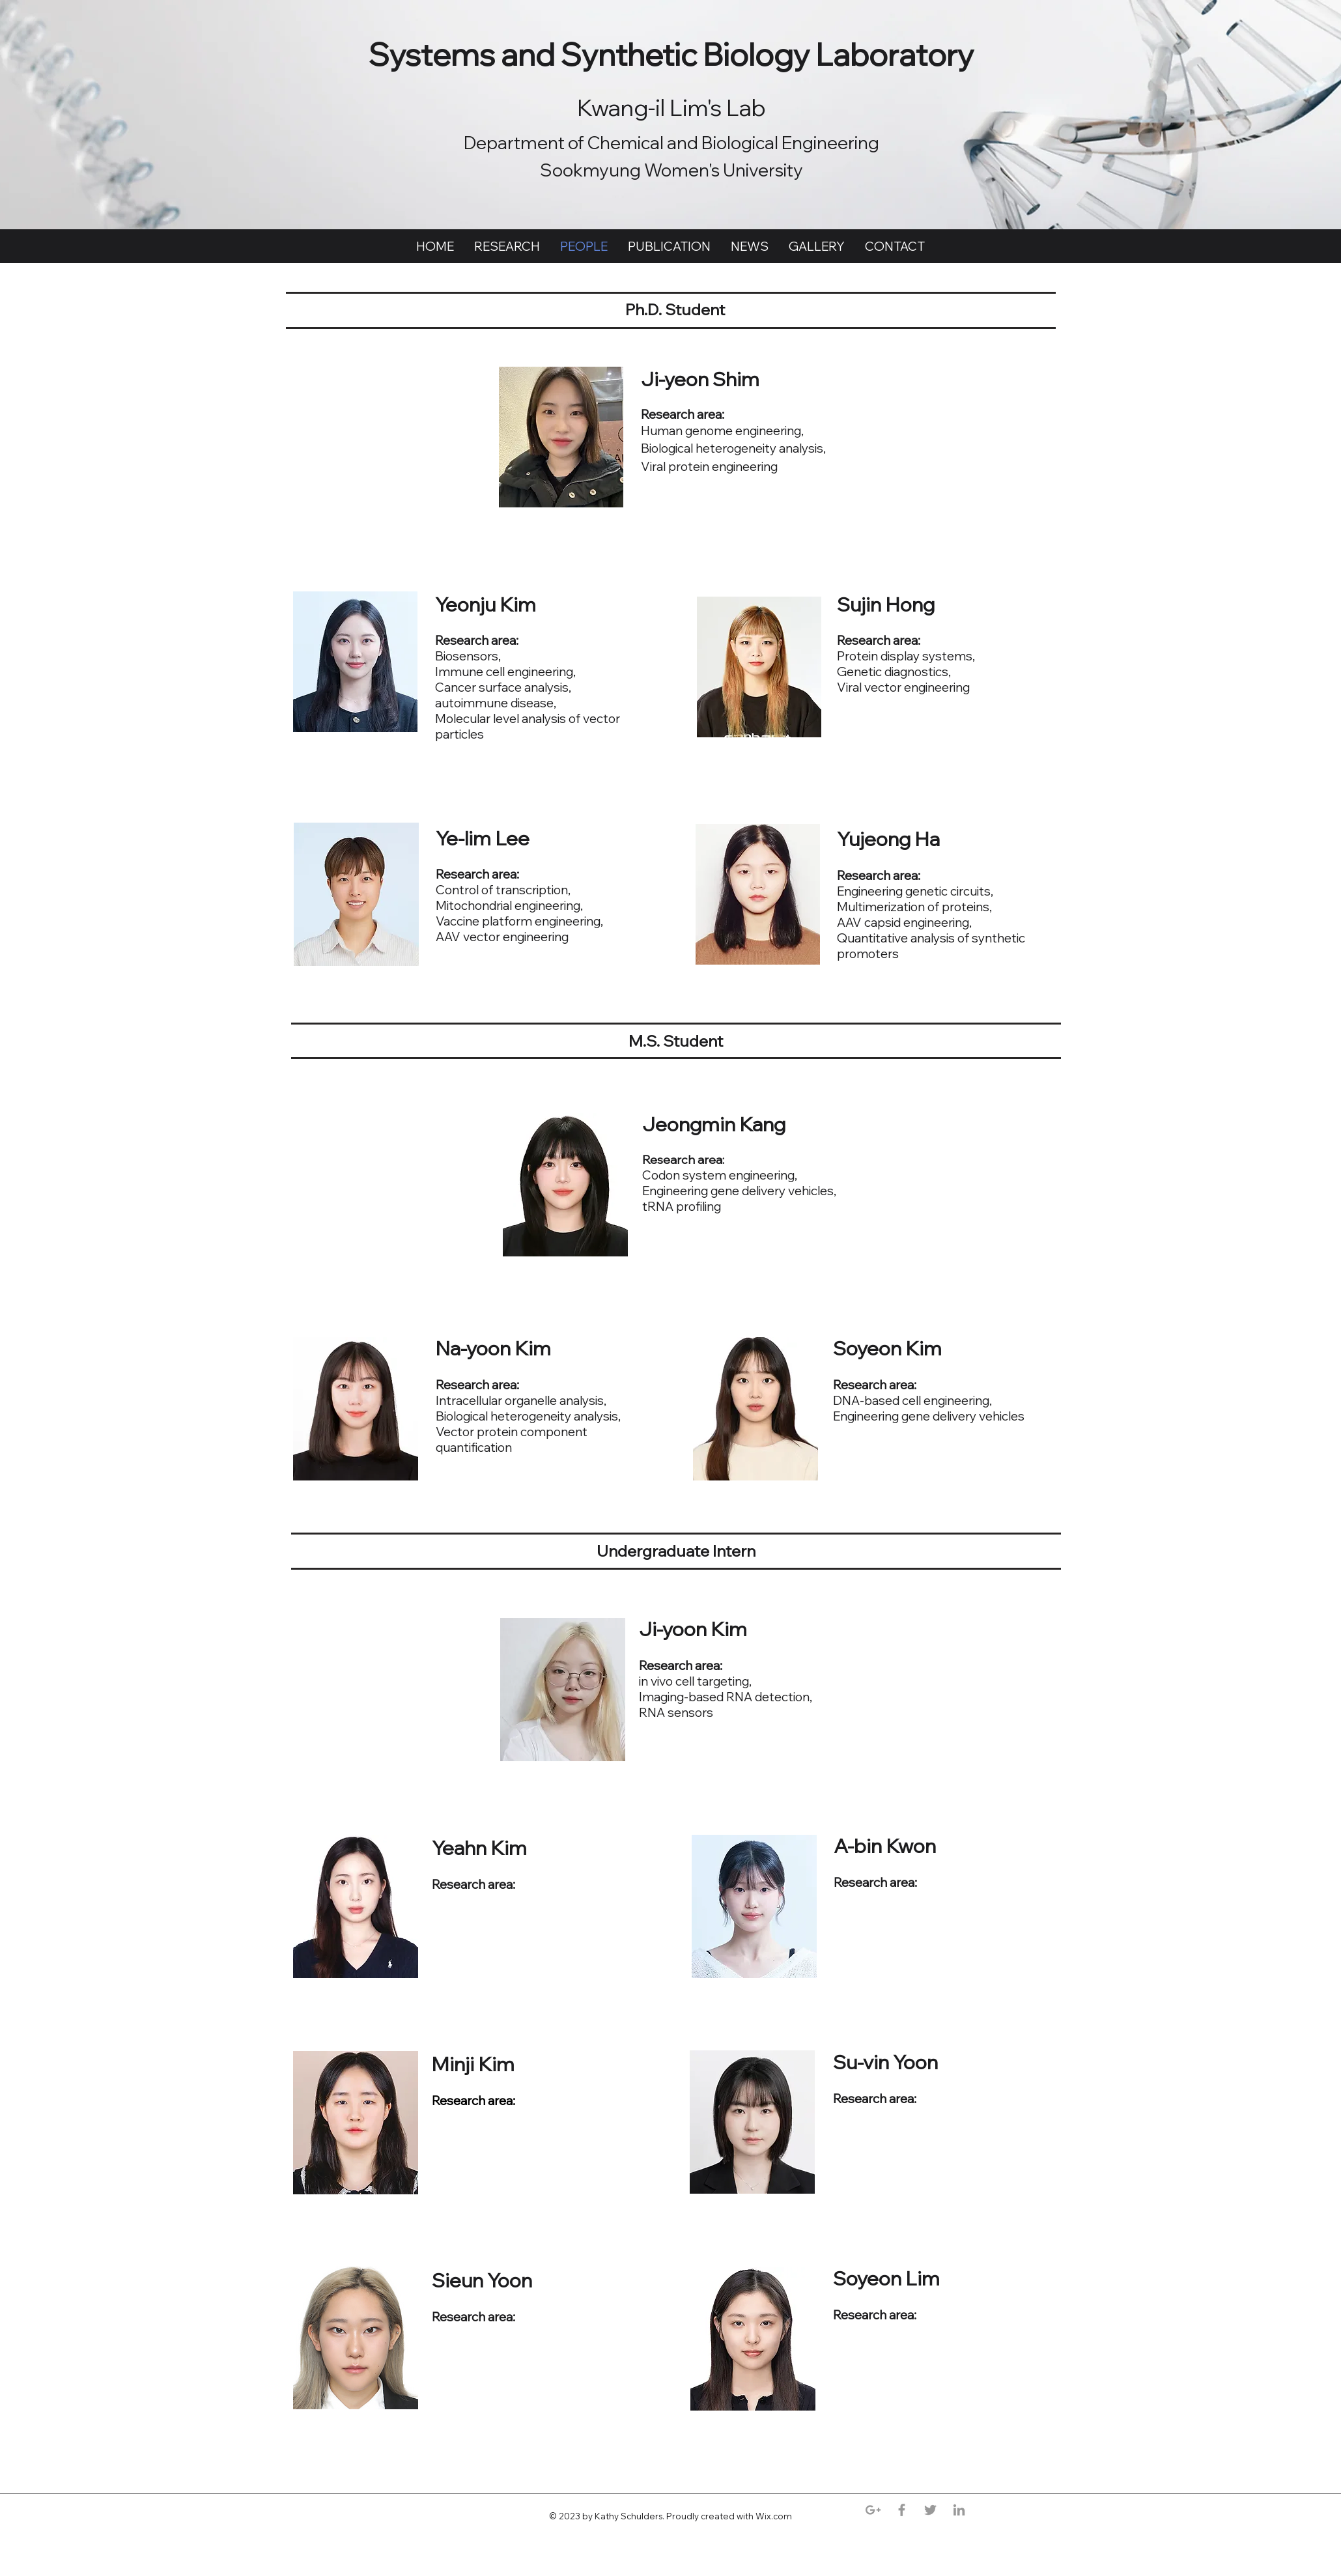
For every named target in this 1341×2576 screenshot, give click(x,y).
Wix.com (774, 2516)
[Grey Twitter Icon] (930, 2510)
